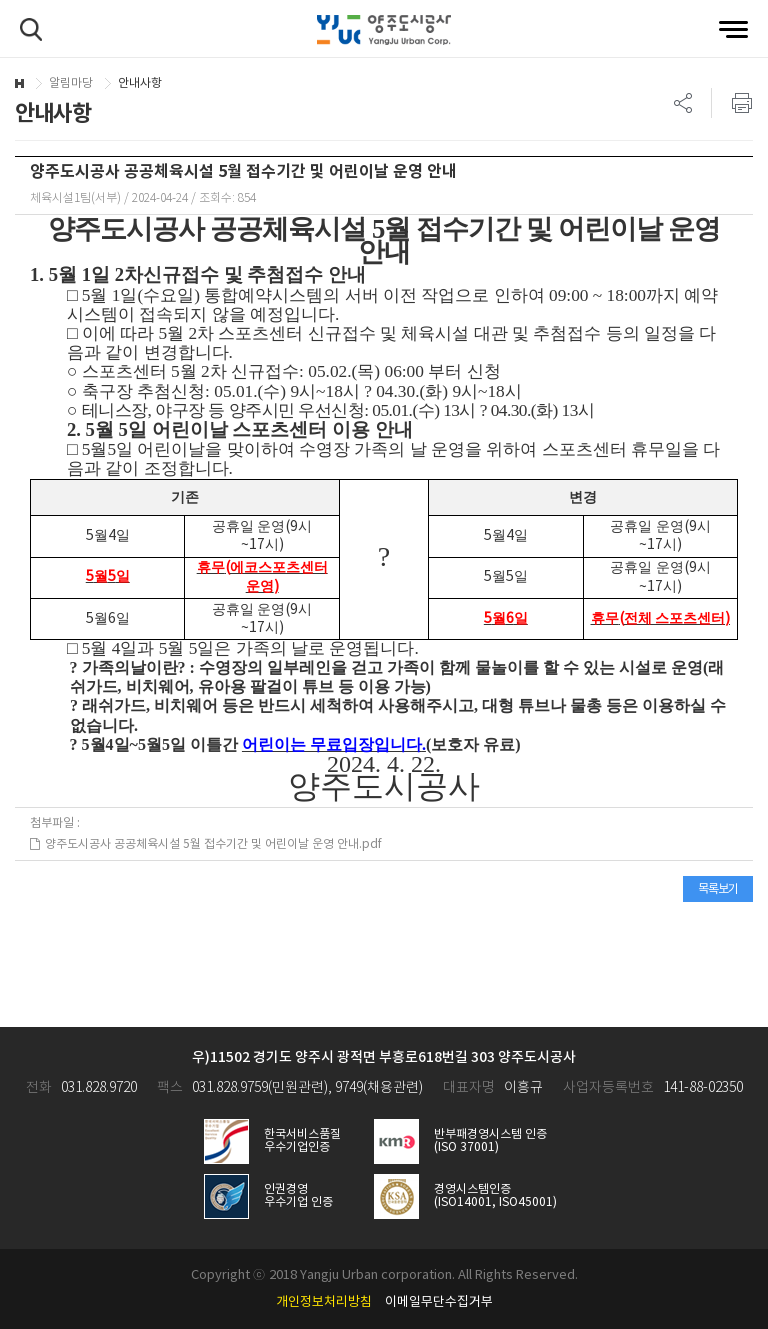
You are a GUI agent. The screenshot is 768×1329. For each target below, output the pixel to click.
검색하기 (31, 29)
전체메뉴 (733, 29)
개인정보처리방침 (324, 1302)
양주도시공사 (384, 30)
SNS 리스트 (683, 103)
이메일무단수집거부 (439, 1302)
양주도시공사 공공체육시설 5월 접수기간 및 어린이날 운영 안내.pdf (206, 844)
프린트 (732, 103)
